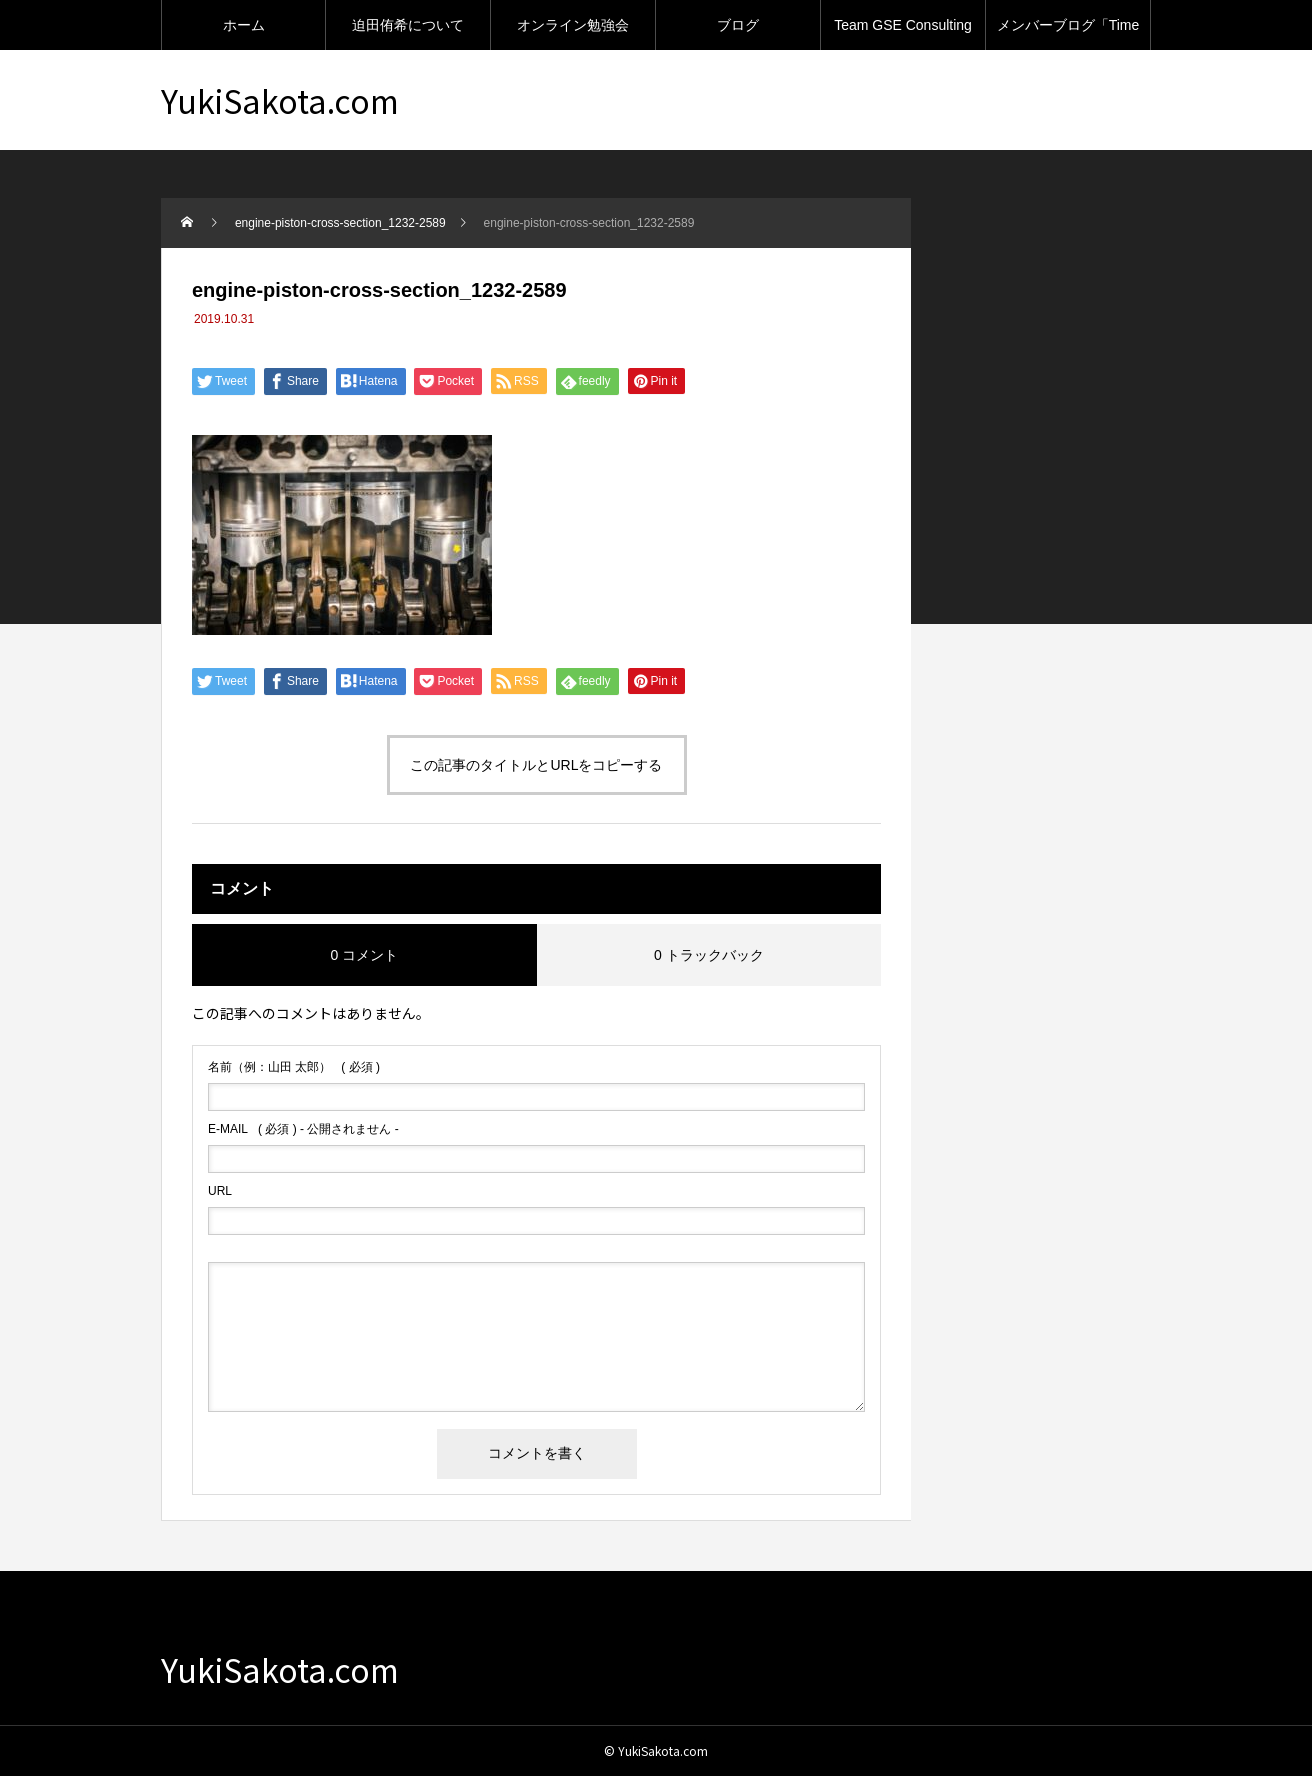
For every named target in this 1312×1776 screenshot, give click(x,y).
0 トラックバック (709, 955)
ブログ (738, 25)
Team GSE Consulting (903, 25)
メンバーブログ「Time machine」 (1068, 33)
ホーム (244, 25)
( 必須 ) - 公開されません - (303, 1129)
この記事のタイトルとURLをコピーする (536, 765)
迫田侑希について (408, 25)
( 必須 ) (294, 1067)
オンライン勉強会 (573, 25)
